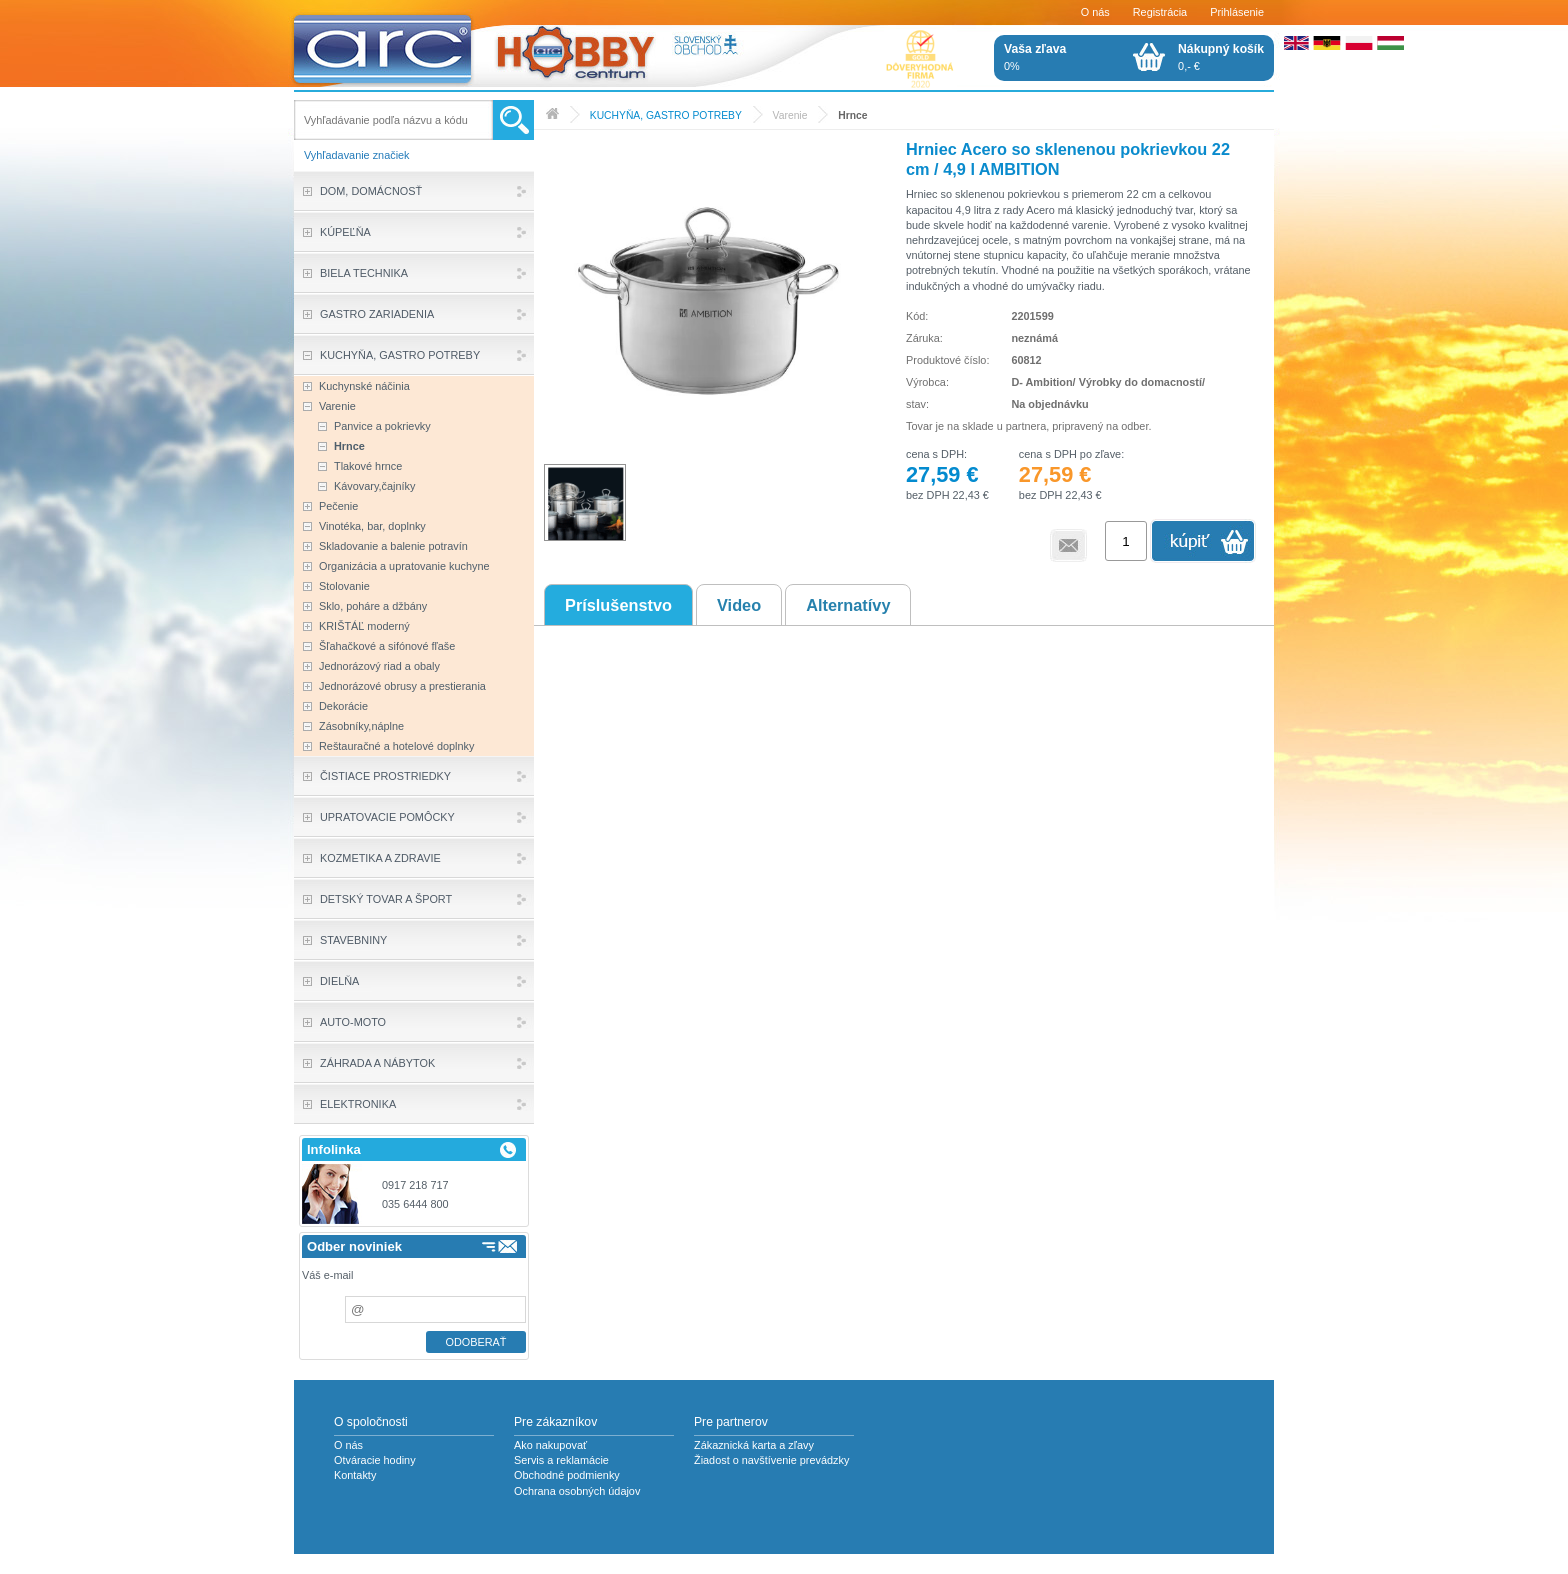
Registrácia (1160, 12)
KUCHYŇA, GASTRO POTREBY (666, 115)
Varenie (790, 115)
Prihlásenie (1237, 12)
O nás (1095, 12)
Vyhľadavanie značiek (357, 155)
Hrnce (852, 115)
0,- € (1221, 57)
